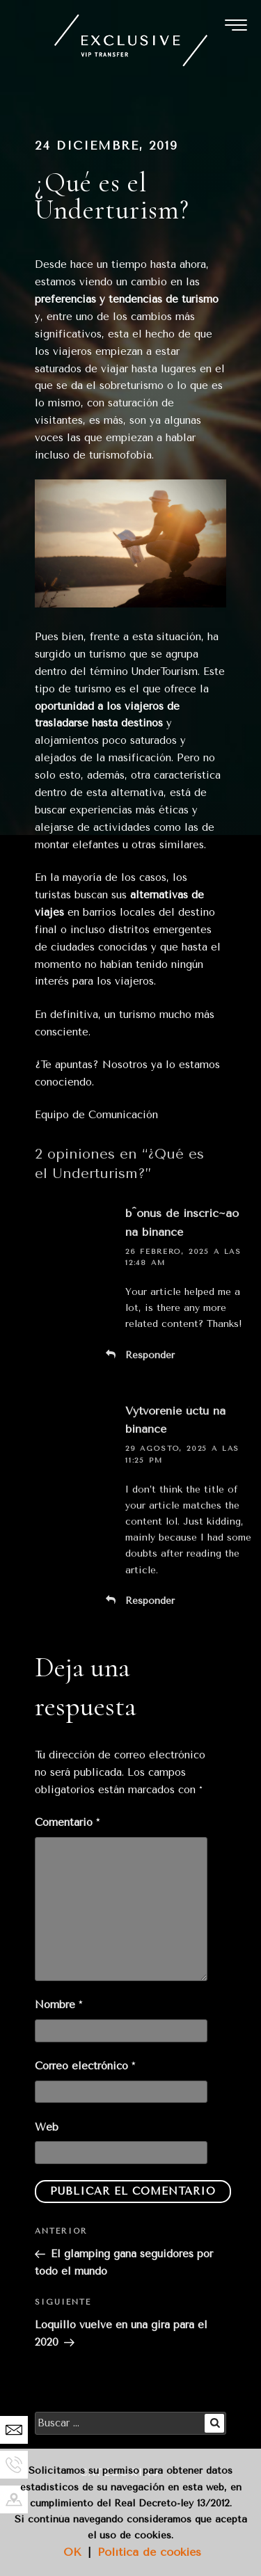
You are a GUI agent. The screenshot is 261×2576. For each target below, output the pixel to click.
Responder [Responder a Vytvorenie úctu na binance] (150, 1601)
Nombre (58, 2004)
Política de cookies (149, 2552)
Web (46, 2127)
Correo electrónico (85, 2066)
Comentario (67, 1822)
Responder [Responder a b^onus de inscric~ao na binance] (150, 1355)
